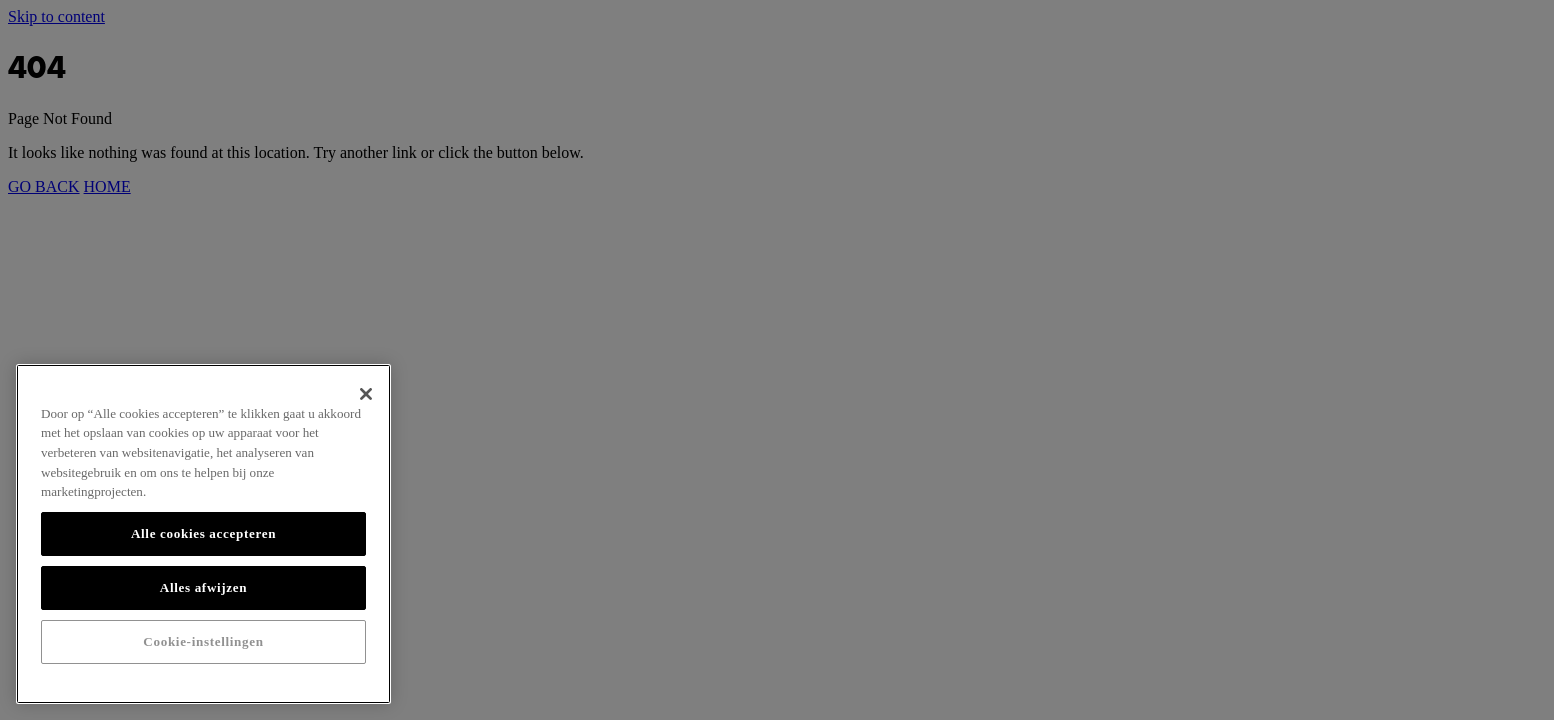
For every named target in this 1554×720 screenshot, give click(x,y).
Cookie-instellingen (203, 641)
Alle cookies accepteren (203, 533)
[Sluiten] (366, 394)
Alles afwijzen (203, 587)
